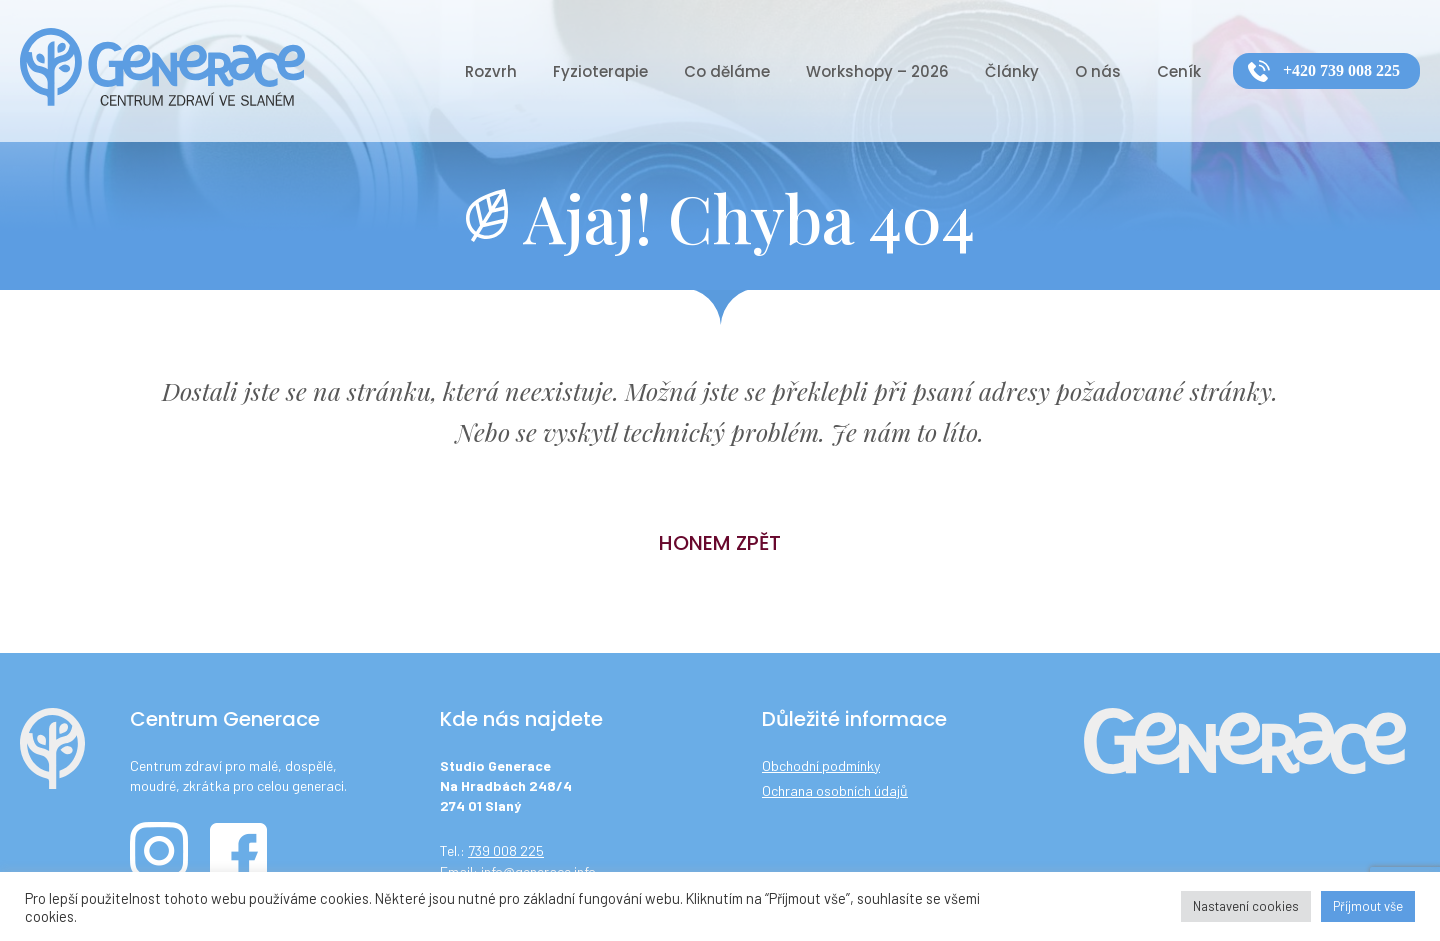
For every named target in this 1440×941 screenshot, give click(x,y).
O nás (1098, 71)
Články (1012, 71)
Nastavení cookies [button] (1246, 906)
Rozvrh (491, 71)
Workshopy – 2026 (877, 71)
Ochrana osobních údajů (835, 790)
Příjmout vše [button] (1368, 906)
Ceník (1179, 71)
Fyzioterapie (600, 71)
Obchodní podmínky (821, 765)
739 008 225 (506, 850)
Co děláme (727, 71)
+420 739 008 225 (1341, 70)
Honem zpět (720, 543)
